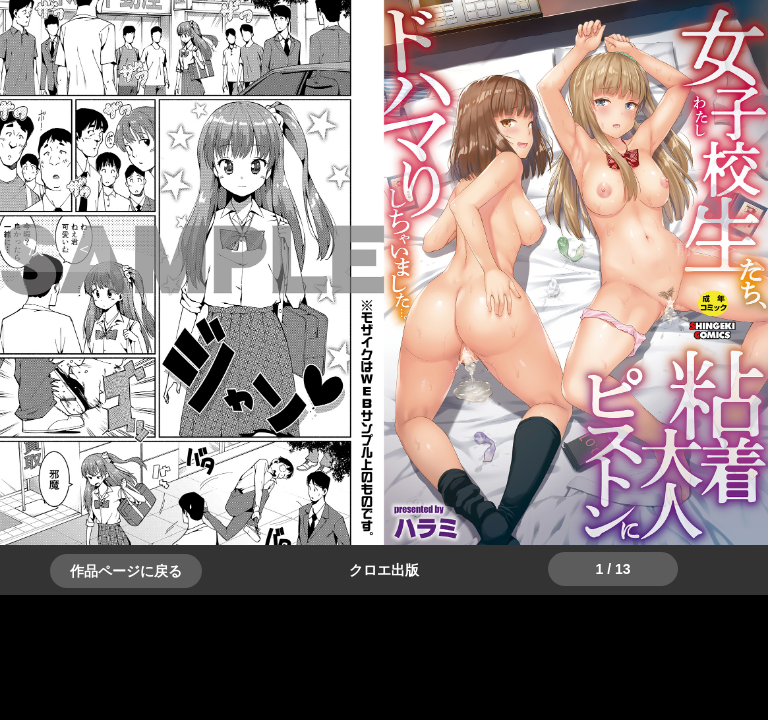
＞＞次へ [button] (60, 248)
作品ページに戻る (126, 571)
